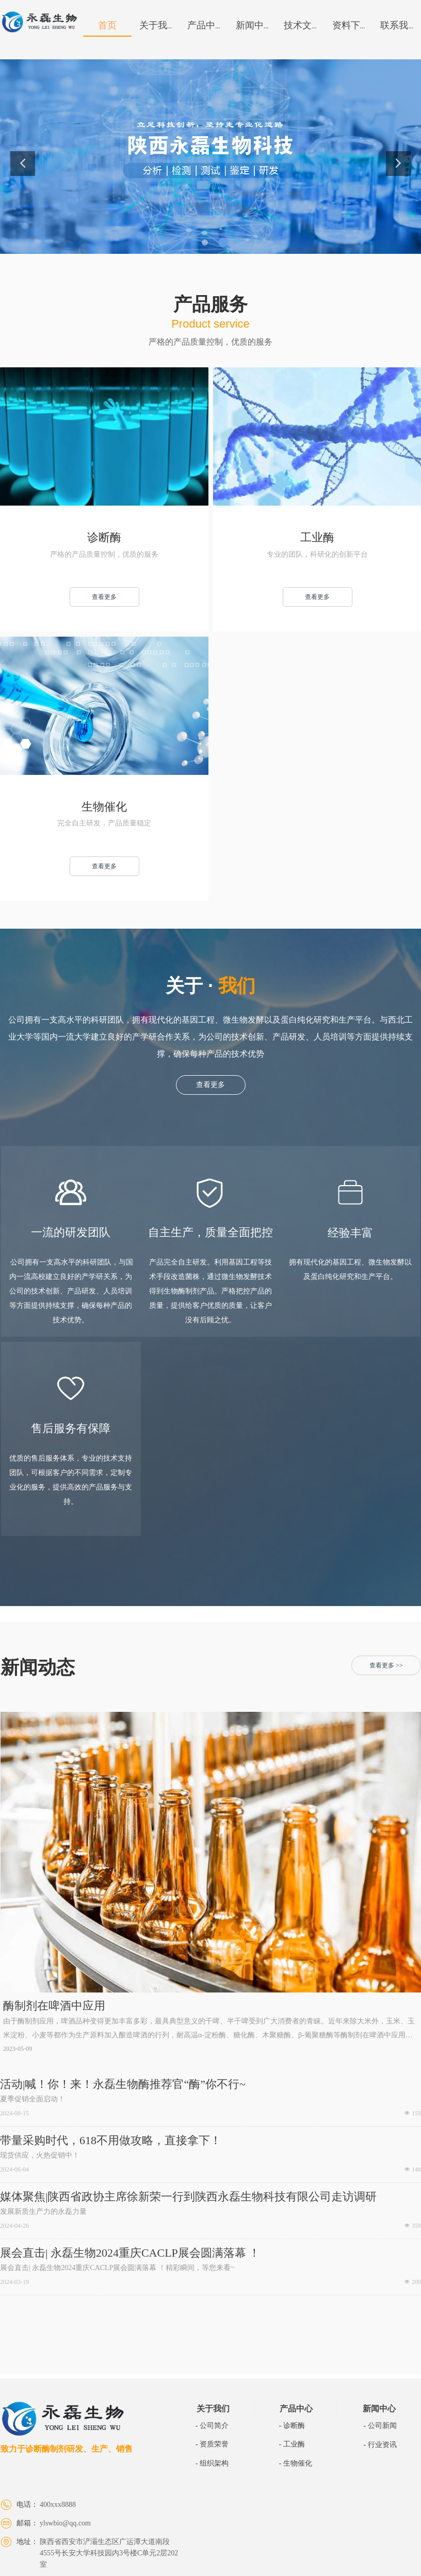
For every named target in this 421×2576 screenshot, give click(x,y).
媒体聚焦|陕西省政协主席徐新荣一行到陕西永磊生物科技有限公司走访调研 (188, 2197)
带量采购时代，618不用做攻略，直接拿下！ (110, 2140)
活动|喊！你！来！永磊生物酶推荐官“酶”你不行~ (123, 2084)
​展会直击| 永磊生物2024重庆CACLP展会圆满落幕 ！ (130, 2253)
